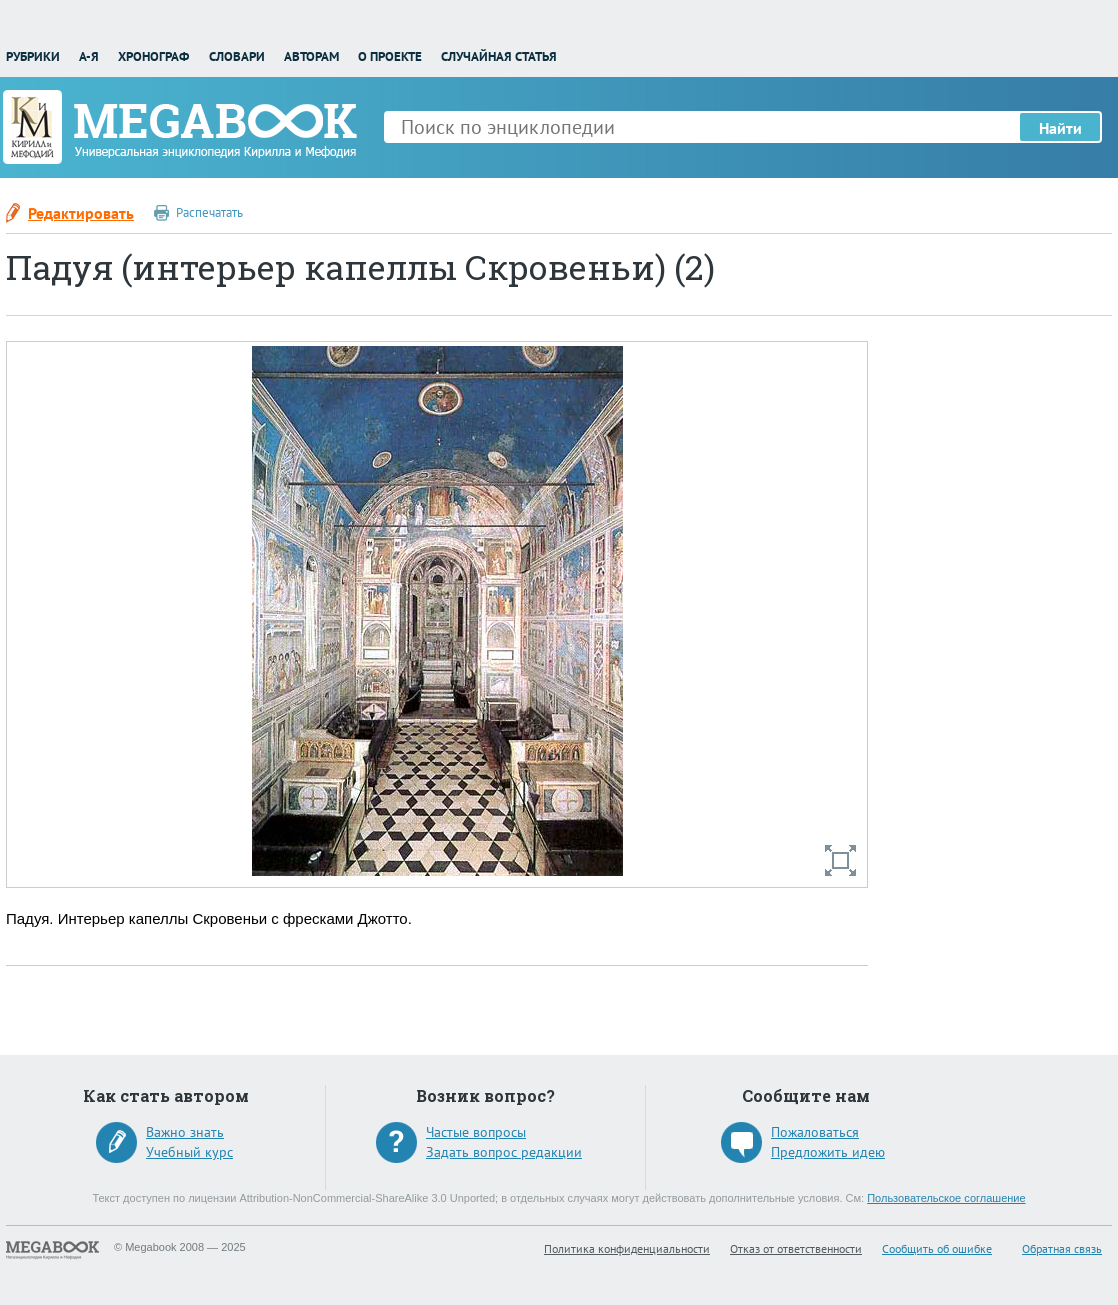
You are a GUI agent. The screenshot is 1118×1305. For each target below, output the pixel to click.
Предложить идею (828, 1152)
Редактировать (81, 213)
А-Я (89, 56)
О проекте (390, 56)
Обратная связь (1062, 1248)
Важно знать (185, 1132)
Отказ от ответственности (796, 1248)
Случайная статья (499, 56)
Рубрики (33, 56)
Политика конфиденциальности (627, 1248)
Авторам (311, 56)
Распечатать (209, 212)
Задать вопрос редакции (504, 1152)
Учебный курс (189, 1152)
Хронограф (153, 56)
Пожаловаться (815, 1132)
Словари (237, 56)
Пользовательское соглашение (946, 1198)
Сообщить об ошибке (937, 1248)
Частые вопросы (476, 1132)
